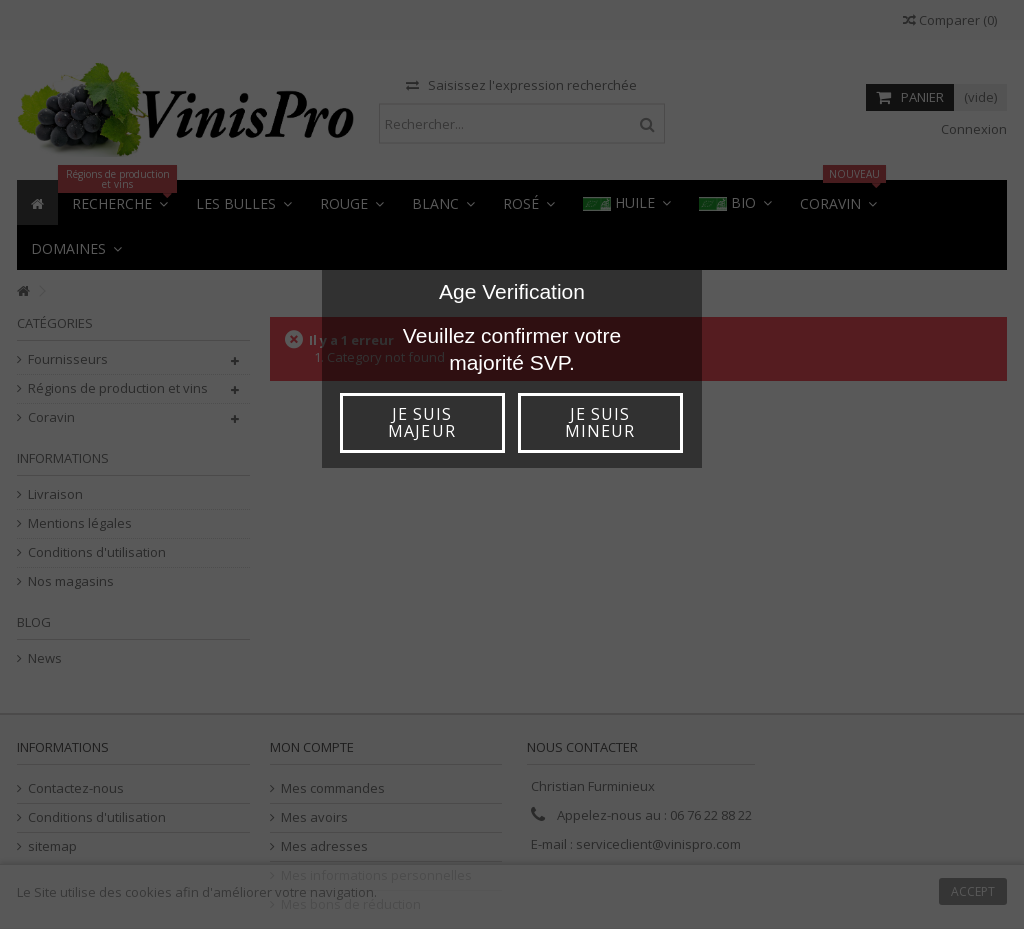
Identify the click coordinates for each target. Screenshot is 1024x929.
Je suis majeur (421, 422)
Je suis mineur (600, 422)
